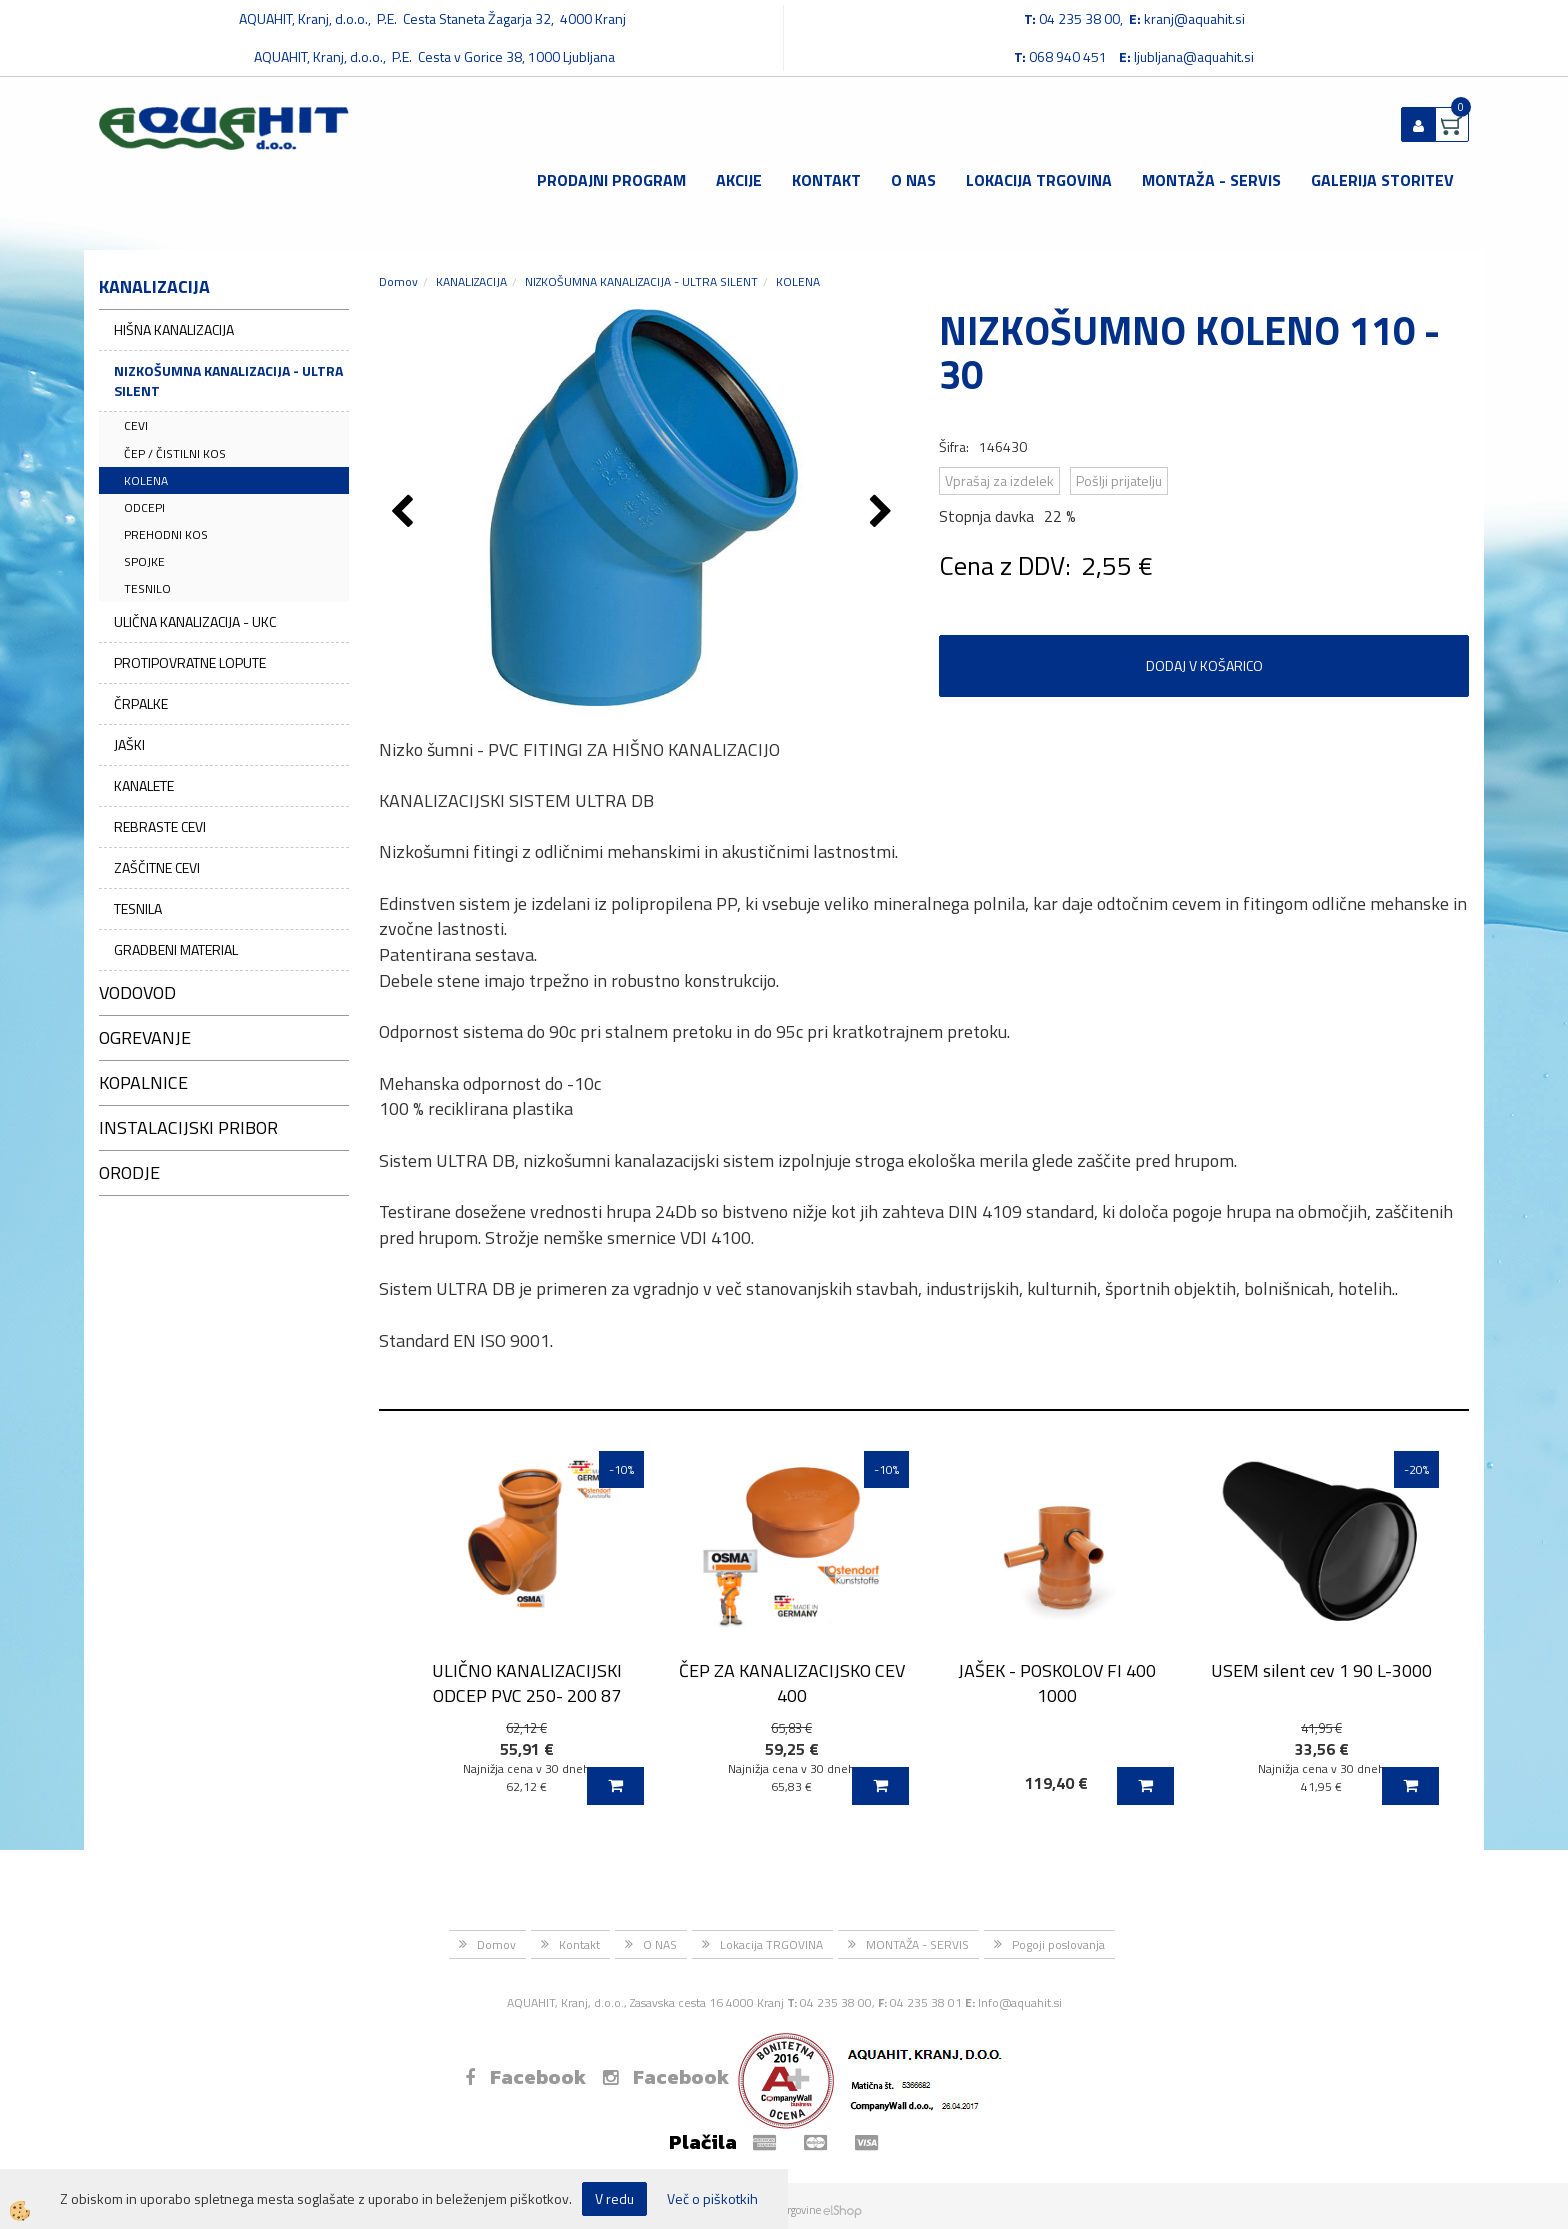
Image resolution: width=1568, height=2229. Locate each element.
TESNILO (147, 588)
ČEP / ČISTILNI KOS (175, 453)
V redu (614, 2198)
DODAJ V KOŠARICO (1204, 665)
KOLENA (146, 480)
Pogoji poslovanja (1058, 1944)
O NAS (913, 180)
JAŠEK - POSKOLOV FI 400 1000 (1057, 1683)
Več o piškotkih (712, 2199)
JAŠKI (129, 744)
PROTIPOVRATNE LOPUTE (190, 662)
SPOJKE (144, 561)
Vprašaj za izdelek (999, 480)
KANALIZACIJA (471, 281)
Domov (398, 281)
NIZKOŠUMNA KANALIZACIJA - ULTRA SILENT (228, 380)
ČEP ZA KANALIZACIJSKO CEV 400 (792, 1683)
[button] (883, 513)
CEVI (136, 425)
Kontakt (826, 180)
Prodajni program (611, 180)
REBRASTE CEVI (160, 826)
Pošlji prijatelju (1119, 480)
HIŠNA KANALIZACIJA (174, 329)
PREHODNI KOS (166, 534)
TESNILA (138, 908)
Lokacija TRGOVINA (1039, 180)
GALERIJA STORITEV (1382, 180)
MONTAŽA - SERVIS (1211, 180)
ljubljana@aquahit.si (1194, 56)
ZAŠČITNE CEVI (157, 867)
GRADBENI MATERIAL (176, 949)
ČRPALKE (141, 703)
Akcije (739, 180)
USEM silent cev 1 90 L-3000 (1321, 1670)
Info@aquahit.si (1020, 2002)
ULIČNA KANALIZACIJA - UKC (195, 621)
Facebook (525, 2077)
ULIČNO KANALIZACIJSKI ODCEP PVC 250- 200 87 (527, 1683)
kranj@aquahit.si (1194, 18)
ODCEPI (144, 507)
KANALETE (144, 785)
